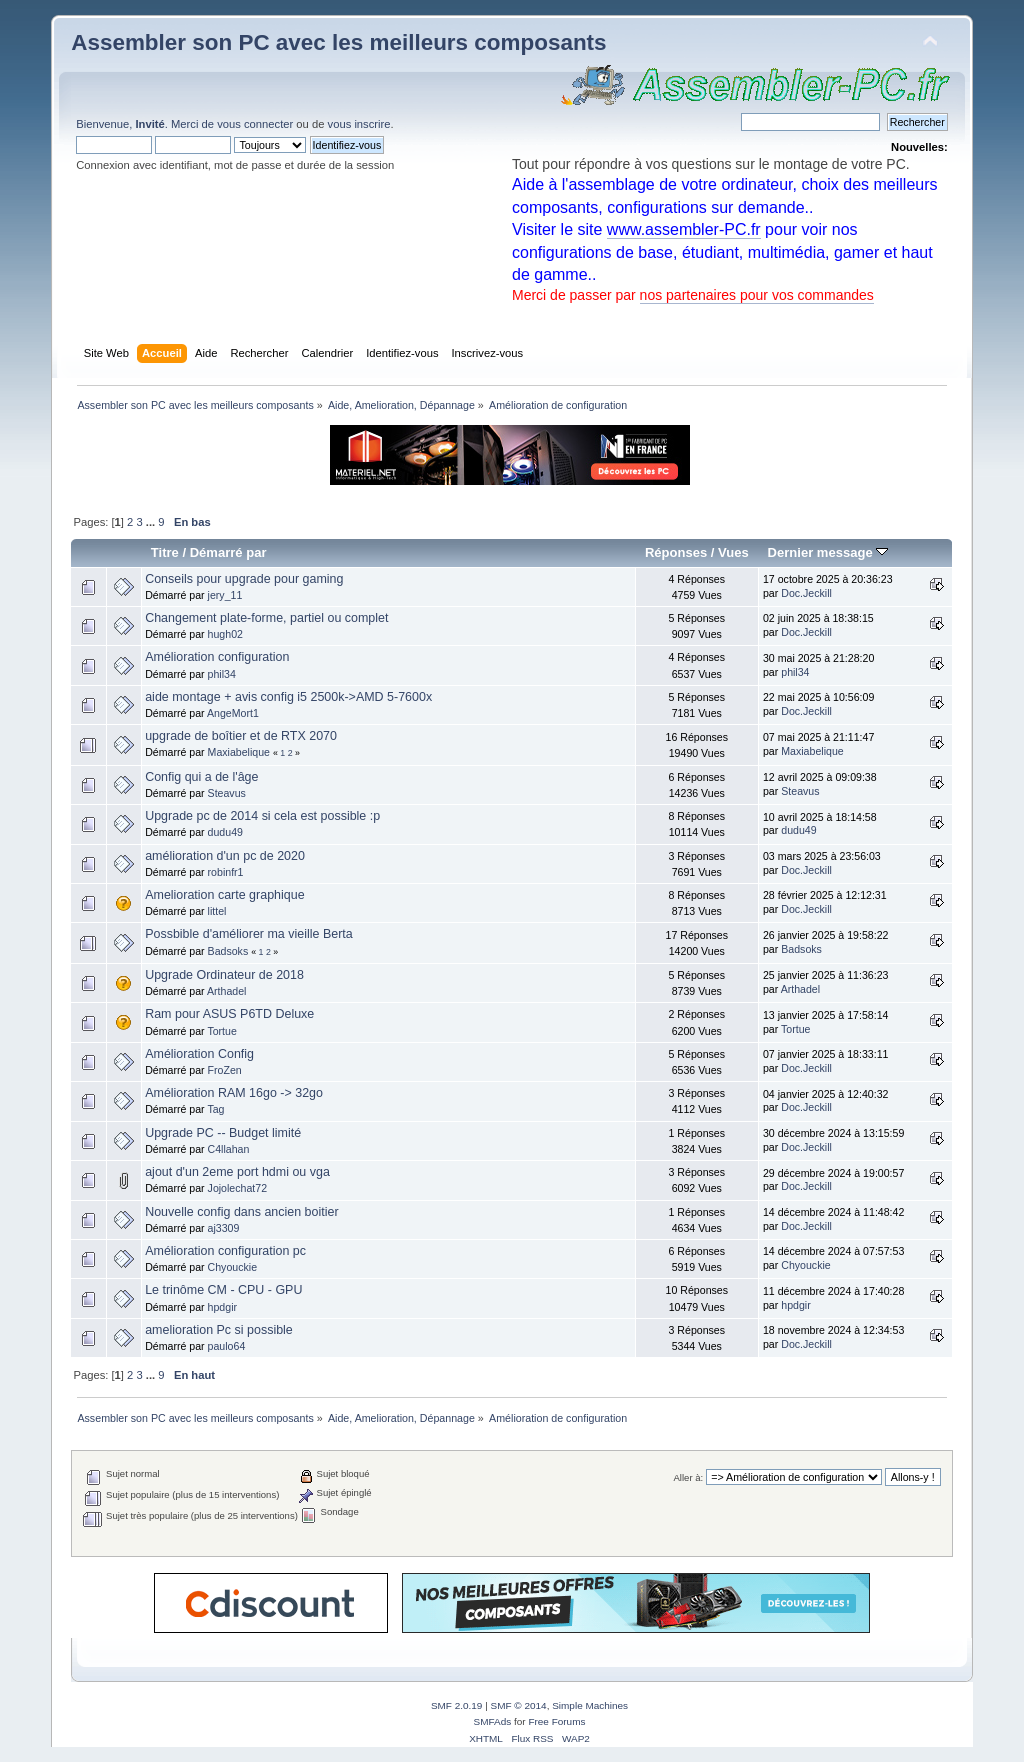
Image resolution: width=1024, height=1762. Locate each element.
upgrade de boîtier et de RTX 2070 (241, 736)
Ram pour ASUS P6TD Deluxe (229, 1014)
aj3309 (224, 1228)
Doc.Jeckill (806, 593)
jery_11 (225, 595)
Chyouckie (232, 1267)
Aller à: (689, 1477)
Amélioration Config (199, 1054)
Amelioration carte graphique (224, 895)
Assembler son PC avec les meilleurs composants (338, 42)
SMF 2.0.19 (457, 1705)
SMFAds (493, 1721)
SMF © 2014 (519, 1705)
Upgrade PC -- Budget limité (223, 1133)
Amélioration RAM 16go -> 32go (234, 1093)
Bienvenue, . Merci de (146, 124)
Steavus (227, 793)
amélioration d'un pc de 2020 (225, 856)
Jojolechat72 (238, 1188)
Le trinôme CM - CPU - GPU (223, 1290)
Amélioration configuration (217, 657)
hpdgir (222, 1307)
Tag (215, 1109)
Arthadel (226, 991)
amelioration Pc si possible (219, 1330)
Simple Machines (590, 1705)
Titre (165, 552)
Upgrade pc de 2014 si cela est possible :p (262, 816)
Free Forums (556, 1721)
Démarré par (228, 552)
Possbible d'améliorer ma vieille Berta (249, 934)
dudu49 (225, 832)
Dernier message (828, 552)
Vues (733, 552)
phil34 (222, 674)
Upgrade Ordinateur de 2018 (224, 975)
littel (217, 911)
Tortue (221, 1031)
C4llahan (229, 1149)
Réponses (676, 552)
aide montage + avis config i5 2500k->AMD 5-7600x (288, 697)
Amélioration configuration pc (225, 1251)
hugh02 (225, 634)
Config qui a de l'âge (201, 777)
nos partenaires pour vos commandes (757, 295)
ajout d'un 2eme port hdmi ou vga (237, 1172)
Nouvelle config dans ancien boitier (241, 1212)
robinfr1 (226, 872)
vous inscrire (359, 124)
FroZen (225, 1070)
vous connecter (255, 124)
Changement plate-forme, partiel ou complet (266, 618)
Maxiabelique (239, 752)
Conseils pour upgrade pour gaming (244, 579)
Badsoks (228, 951)
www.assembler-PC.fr (684, 229)
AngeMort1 (233, 713)
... (152, 522)
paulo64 (227, 1346)
